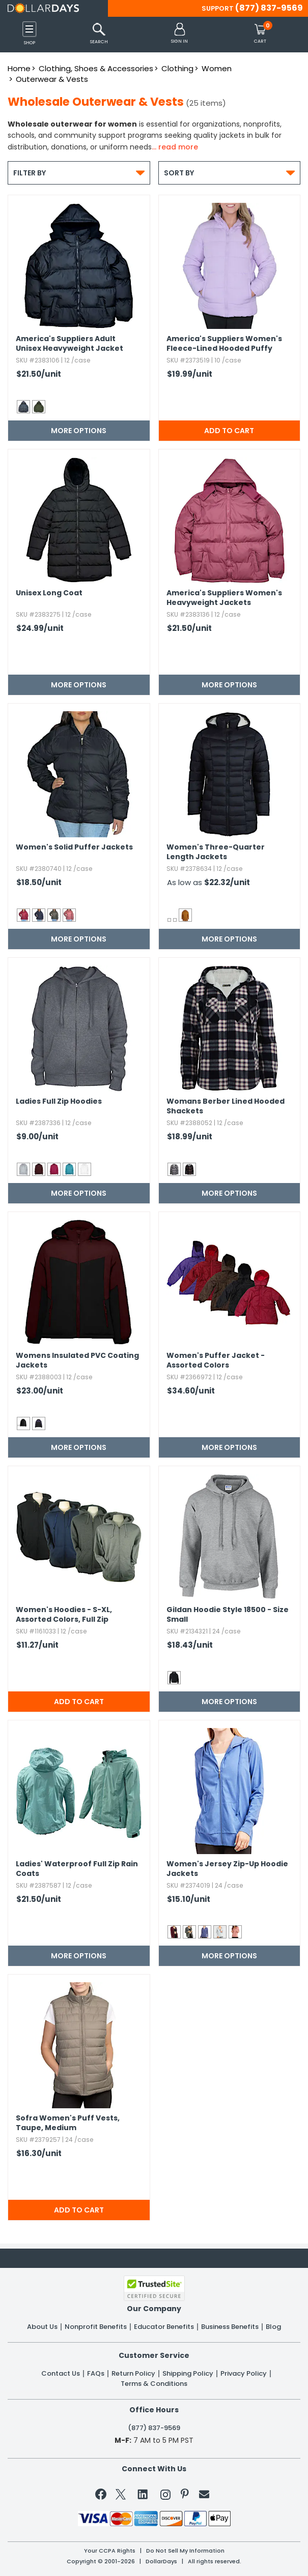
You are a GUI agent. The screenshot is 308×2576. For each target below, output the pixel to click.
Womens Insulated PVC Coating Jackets (77, 1360)
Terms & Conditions (154, 2383)
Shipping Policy (187, 2373)
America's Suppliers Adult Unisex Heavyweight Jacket (69, 343)
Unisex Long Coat (49, 593)
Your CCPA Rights (109, 2551)
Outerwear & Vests (52, 79)
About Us (42, 2326)
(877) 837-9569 (269, 8)
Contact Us (60, 2373)
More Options (78, 431)
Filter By (79, 172)
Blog (273, 2326)
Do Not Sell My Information (185, 2551)
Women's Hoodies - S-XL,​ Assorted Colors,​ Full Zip (64, 1614)
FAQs (95, 2373)
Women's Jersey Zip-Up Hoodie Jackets (227, 1868)
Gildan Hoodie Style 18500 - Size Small (227, 1614)
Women (217, 68)
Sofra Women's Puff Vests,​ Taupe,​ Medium (68, 2123)
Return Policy (133, 2373)
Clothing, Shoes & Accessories (96, 68)
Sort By (229, 172)
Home (19, 68)
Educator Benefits (164, 2326)
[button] (179, 34)
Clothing (177, 68)
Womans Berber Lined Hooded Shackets (225, 1106)
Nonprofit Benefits (96, 2326)
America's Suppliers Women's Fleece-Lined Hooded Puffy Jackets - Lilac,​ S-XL (224, 344)
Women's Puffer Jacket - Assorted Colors (215, 1360)
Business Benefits (230, 2326)
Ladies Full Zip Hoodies (59, 1101)
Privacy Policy (243, 2373)
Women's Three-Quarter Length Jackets (215, 852)
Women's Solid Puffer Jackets (74, 847)
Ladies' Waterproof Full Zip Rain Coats (77, 1868)
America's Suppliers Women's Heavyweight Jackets (224, 598)
